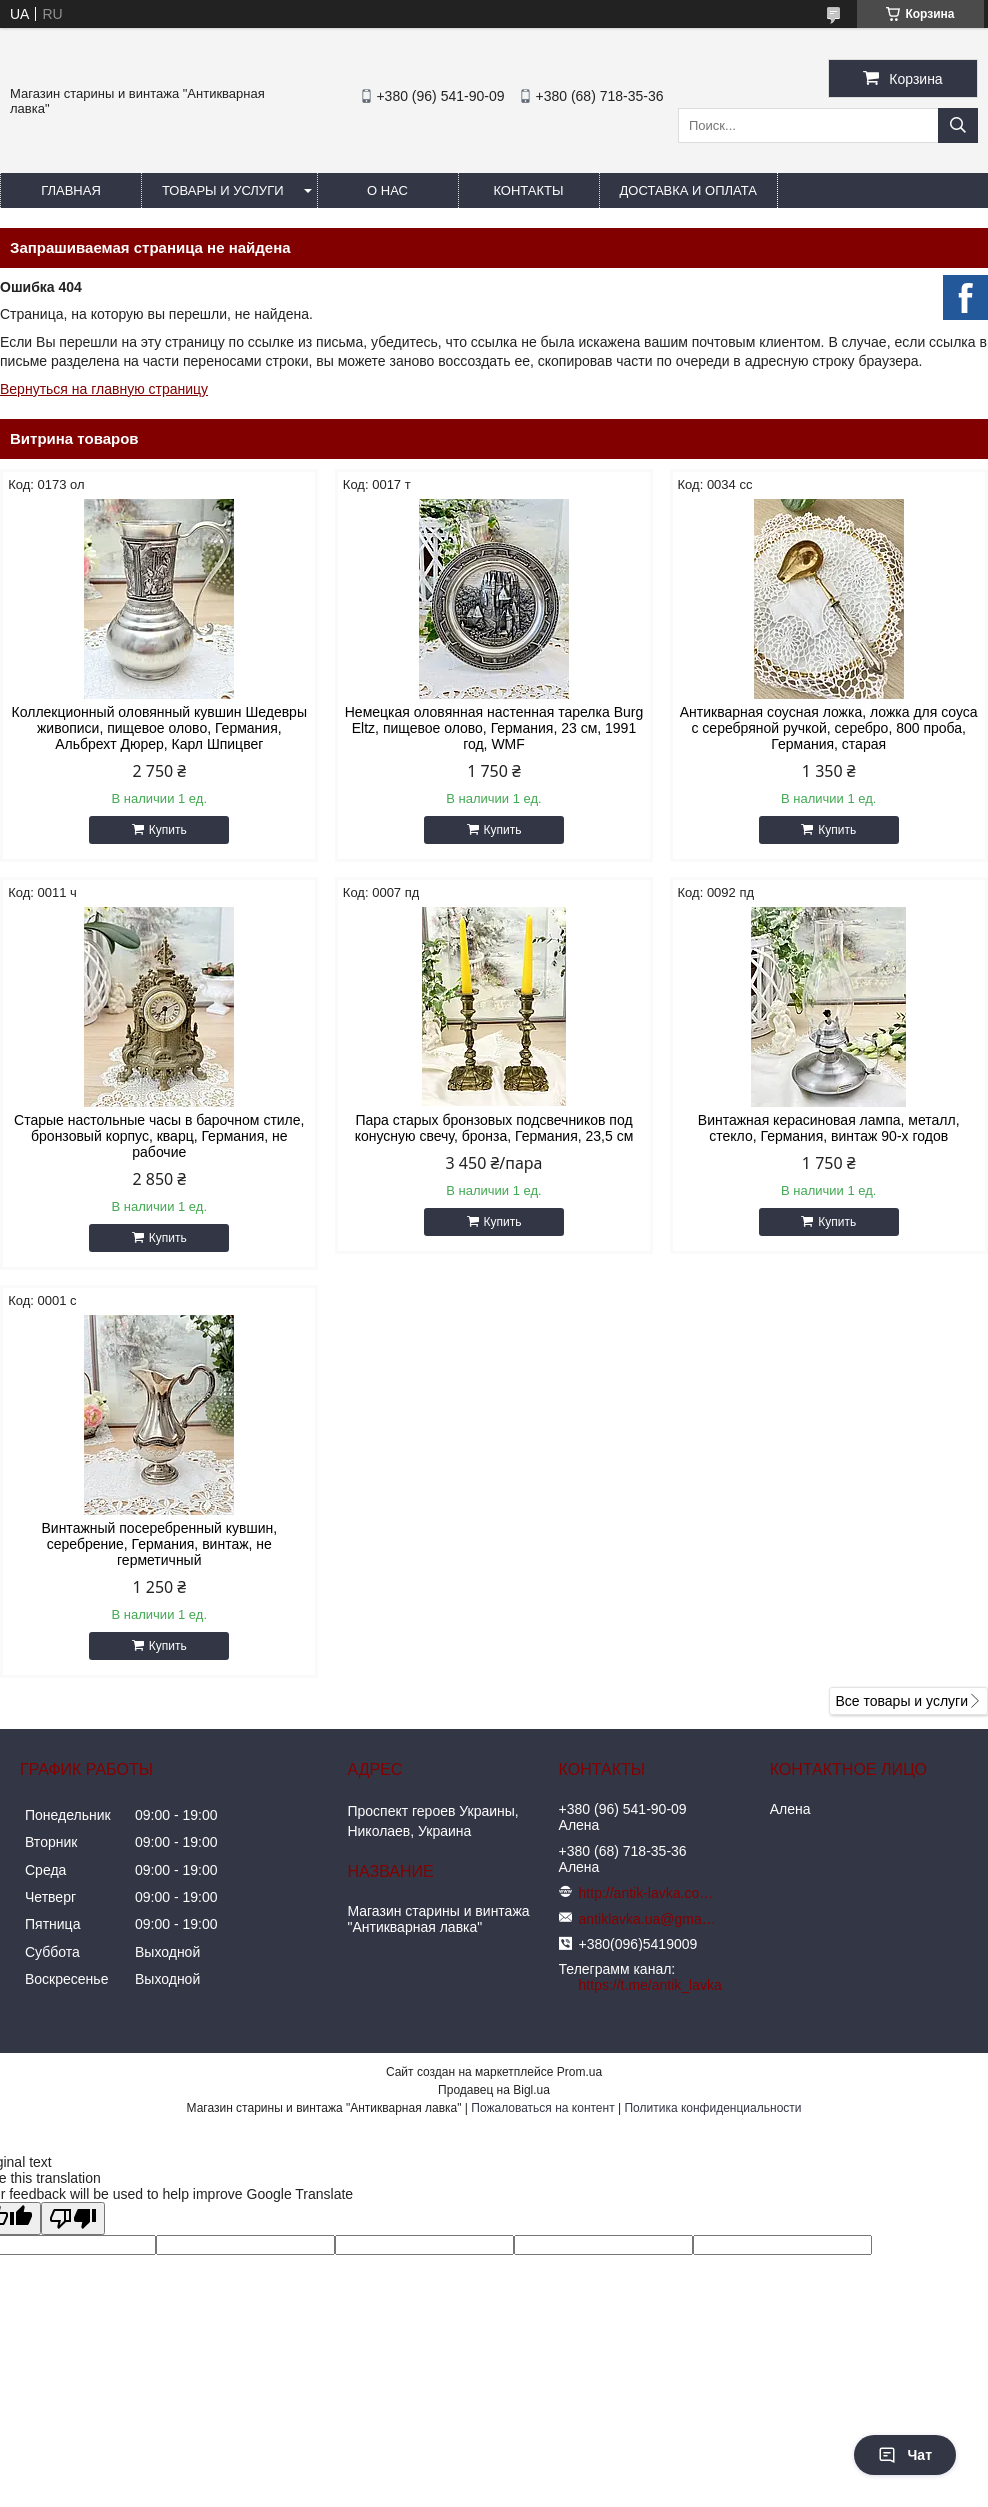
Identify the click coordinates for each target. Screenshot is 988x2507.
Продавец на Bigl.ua (494, 2090)
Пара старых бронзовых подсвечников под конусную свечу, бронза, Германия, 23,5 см (494, 1128)
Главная (71, 190)
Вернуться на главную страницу (104, 389)
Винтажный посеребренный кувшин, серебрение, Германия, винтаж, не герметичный (159, 1544)
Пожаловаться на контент (542, 2108)
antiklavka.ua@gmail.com (649, 1919)
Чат (905, 2455)
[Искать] (958, 125)
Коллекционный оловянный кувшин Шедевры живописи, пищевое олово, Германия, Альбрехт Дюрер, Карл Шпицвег (159, 728)
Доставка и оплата (688, 190)
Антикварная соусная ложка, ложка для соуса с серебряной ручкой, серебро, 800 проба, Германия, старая (829, 728)
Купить (168, 830)
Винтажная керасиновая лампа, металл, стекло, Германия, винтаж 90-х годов (829, 1128)
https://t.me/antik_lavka (650, 1985)
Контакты (528, 190)
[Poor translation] (73, 2218)
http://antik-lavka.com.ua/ (649, 1893)
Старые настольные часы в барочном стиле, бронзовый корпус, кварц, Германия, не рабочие (159, 1136)
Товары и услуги (223, 190)
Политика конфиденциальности (712, 2108)
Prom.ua (579, 2072)
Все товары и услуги (901, 1701)
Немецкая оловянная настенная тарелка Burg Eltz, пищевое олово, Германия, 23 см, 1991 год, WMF (494, 728)
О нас (387, 190)
